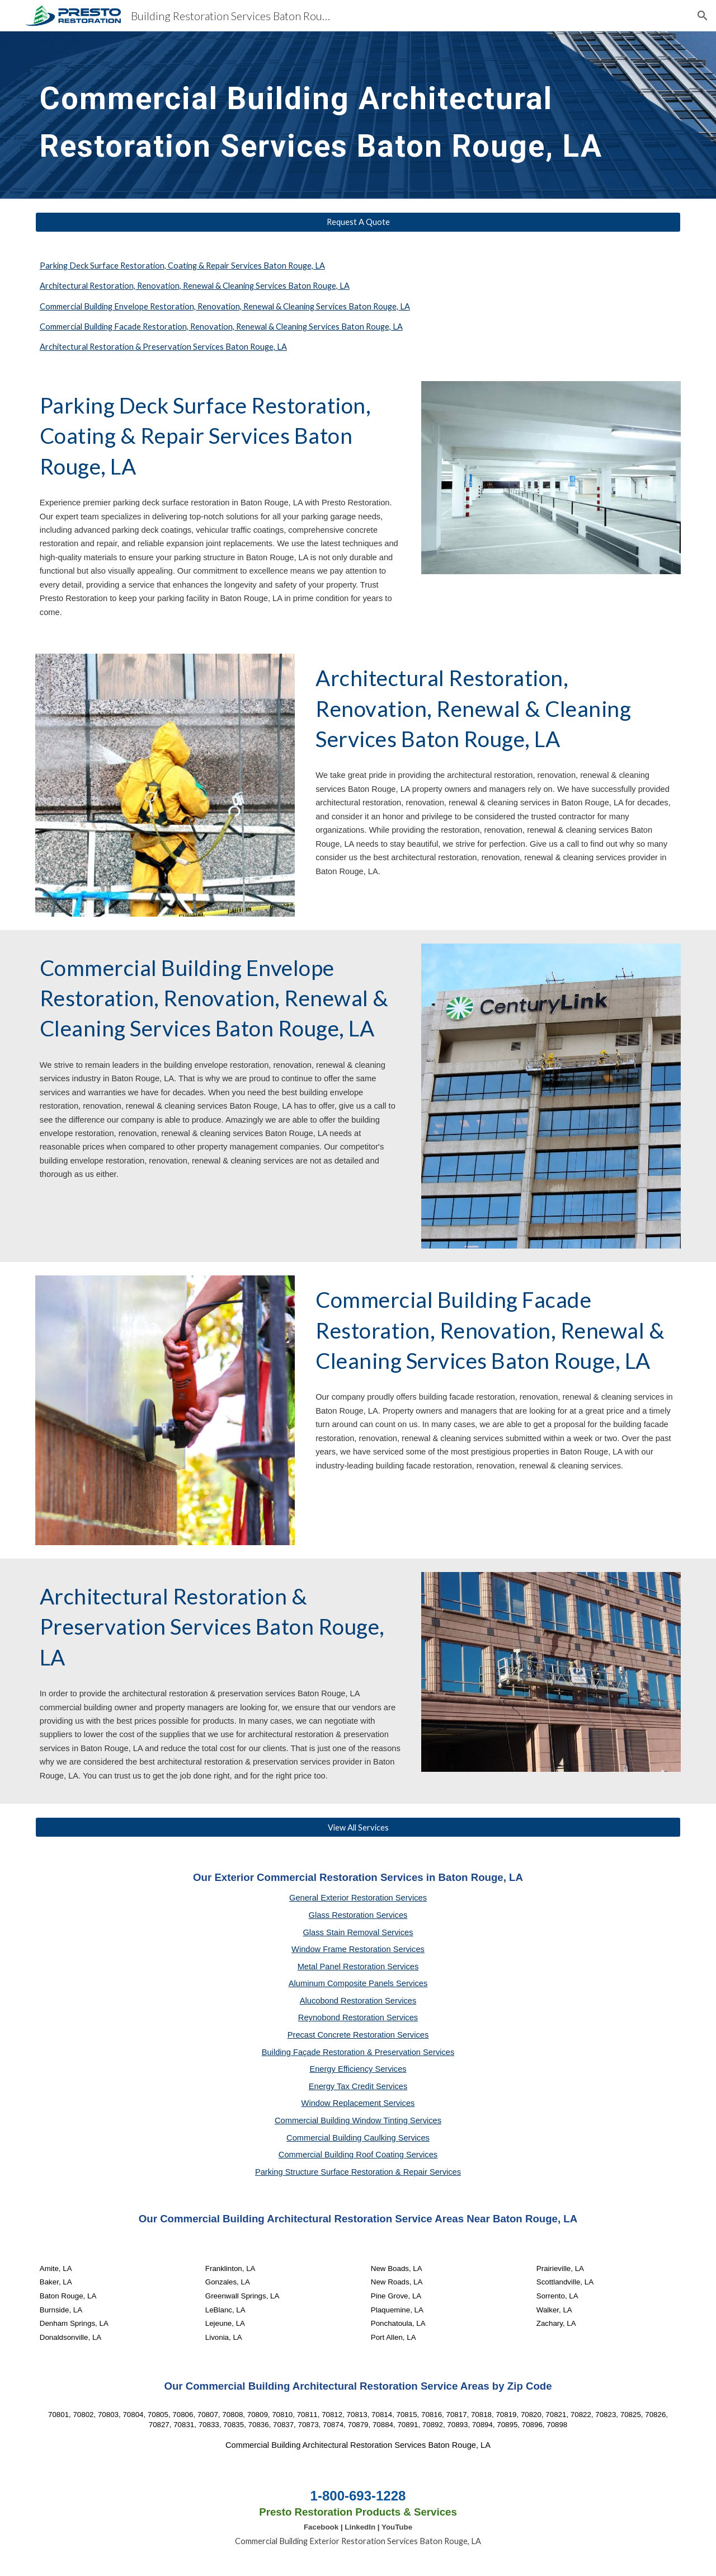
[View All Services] (358, 1827)
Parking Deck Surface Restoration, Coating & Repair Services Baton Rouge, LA (182, 265)
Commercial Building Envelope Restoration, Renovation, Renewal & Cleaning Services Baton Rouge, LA (225, 306)
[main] (330, 115)
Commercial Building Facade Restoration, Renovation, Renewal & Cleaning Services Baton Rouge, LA (221, 326)
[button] (702, 15)
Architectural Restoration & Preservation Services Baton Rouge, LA (163, 346)
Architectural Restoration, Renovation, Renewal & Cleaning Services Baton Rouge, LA (195, 285)
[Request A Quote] (358, 222)
